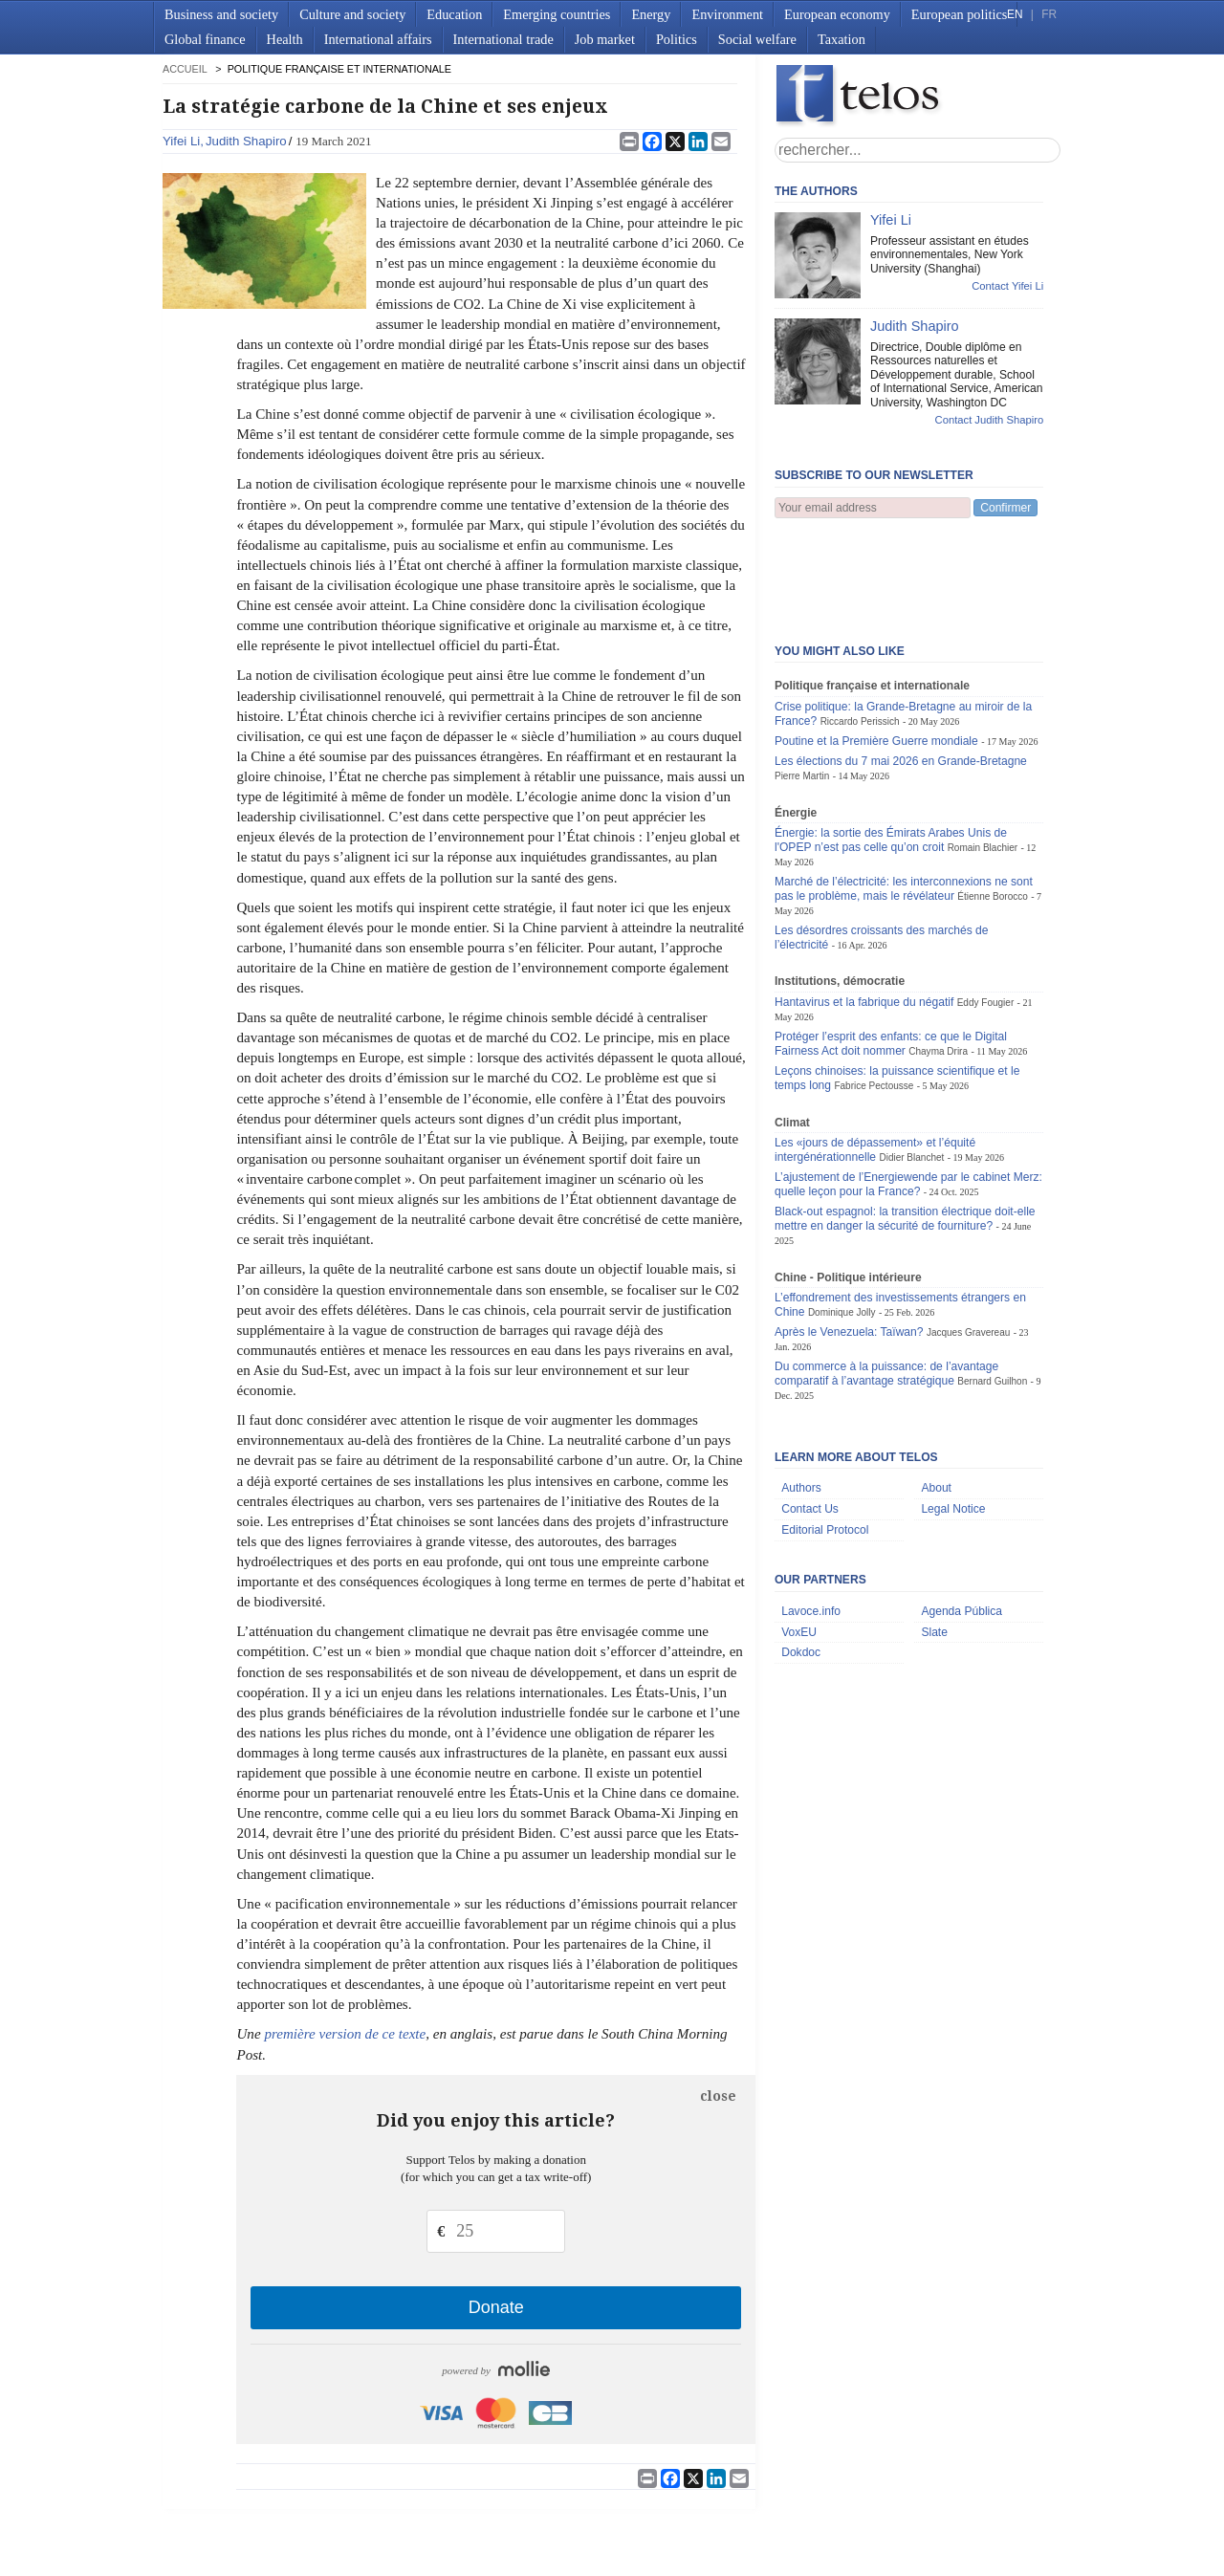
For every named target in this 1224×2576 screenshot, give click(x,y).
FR (1049, 14)
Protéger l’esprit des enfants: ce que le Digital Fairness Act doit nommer (891, 949)
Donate (496, 2307)
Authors (801, 1393)
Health (285, 39)
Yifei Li (181, 141)
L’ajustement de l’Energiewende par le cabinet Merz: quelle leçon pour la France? (908, 1089)
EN (1014, 14)
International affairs (378, 39)
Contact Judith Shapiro (989, 420)
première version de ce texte (345, 2033)
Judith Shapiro (246, 141)
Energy (650, 14)
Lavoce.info (811, 1516)
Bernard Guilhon (992, 1286)
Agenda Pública (961, 1516)
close (718, 2096)
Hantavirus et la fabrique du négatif (864, 907)
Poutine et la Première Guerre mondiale (876, 646)
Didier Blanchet (911, 1063)
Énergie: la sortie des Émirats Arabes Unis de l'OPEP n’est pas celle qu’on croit (891, 745)
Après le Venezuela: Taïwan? (849, 1237)
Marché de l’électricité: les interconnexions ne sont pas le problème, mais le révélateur (904, 794)
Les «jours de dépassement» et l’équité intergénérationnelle (875, 1055)
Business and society (221, 14)
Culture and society (352, 14)
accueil (185, 69)
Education (454, 14)
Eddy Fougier (986, 908)
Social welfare (757, 39)
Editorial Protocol (824, 1435)
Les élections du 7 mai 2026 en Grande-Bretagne (901, 666)
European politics (959, 14)
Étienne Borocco (992, 802)
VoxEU (799, 1537)
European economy (837, 14)
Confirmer (1005, 507)
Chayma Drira (938, 956)
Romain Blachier (982, 753)
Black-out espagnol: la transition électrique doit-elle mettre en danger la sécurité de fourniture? (905, 1124)
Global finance (205, 39)
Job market (605, 39)
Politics (676, 39)
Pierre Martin (802, 681)
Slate (934, 1537)
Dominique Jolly (842, 1217)
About (936, 1393)
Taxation (841, 39)
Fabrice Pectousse (873, 991)
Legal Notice (953, 1414)
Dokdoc (800, 1557)
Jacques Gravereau (968, 1238)
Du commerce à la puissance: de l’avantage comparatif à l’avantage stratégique (886, 1279)
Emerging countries (556, 14)
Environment (727, 14)
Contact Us (810, 1414)
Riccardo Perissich (860, 627)
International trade (503, 39)
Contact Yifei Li (1007, 286)
